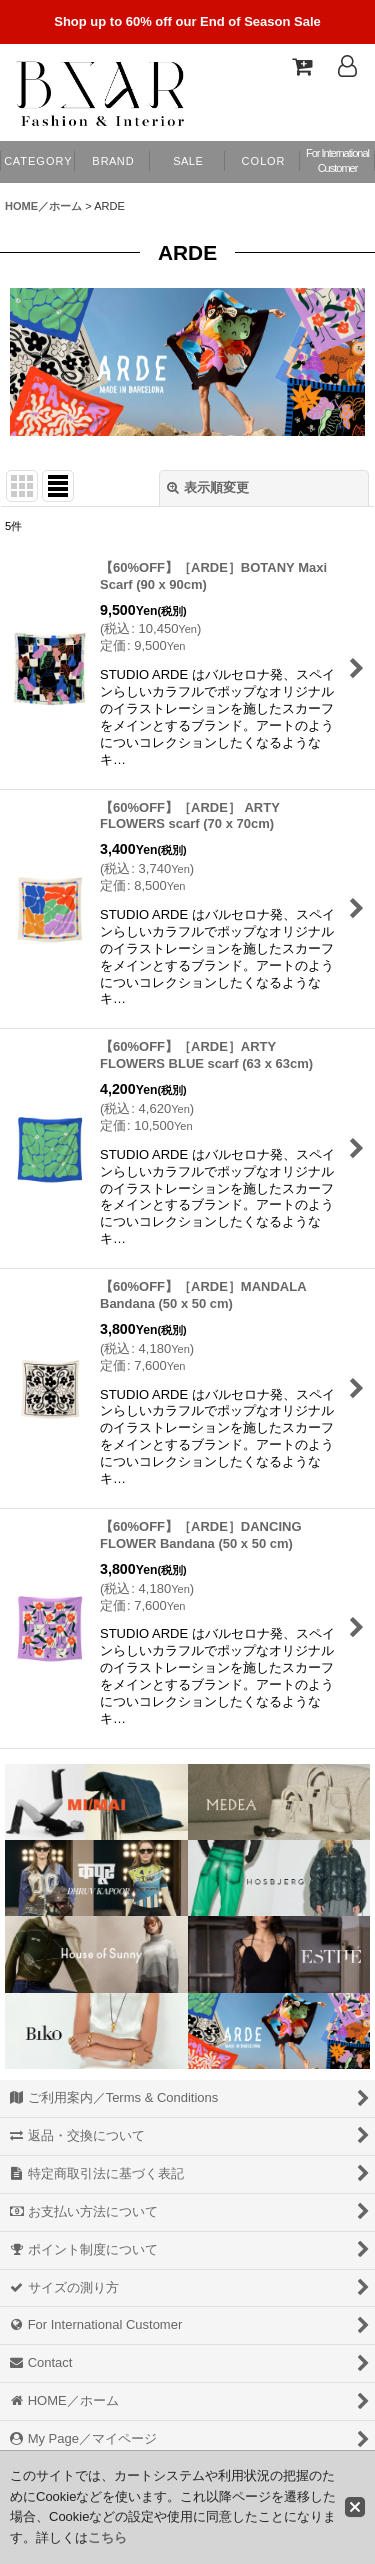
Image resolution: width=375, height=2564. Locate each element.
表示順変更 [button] (208, 487)
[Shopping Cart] (301, 66)
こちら (107, 2537)
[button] (262, 162)
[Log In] (347, 66)
